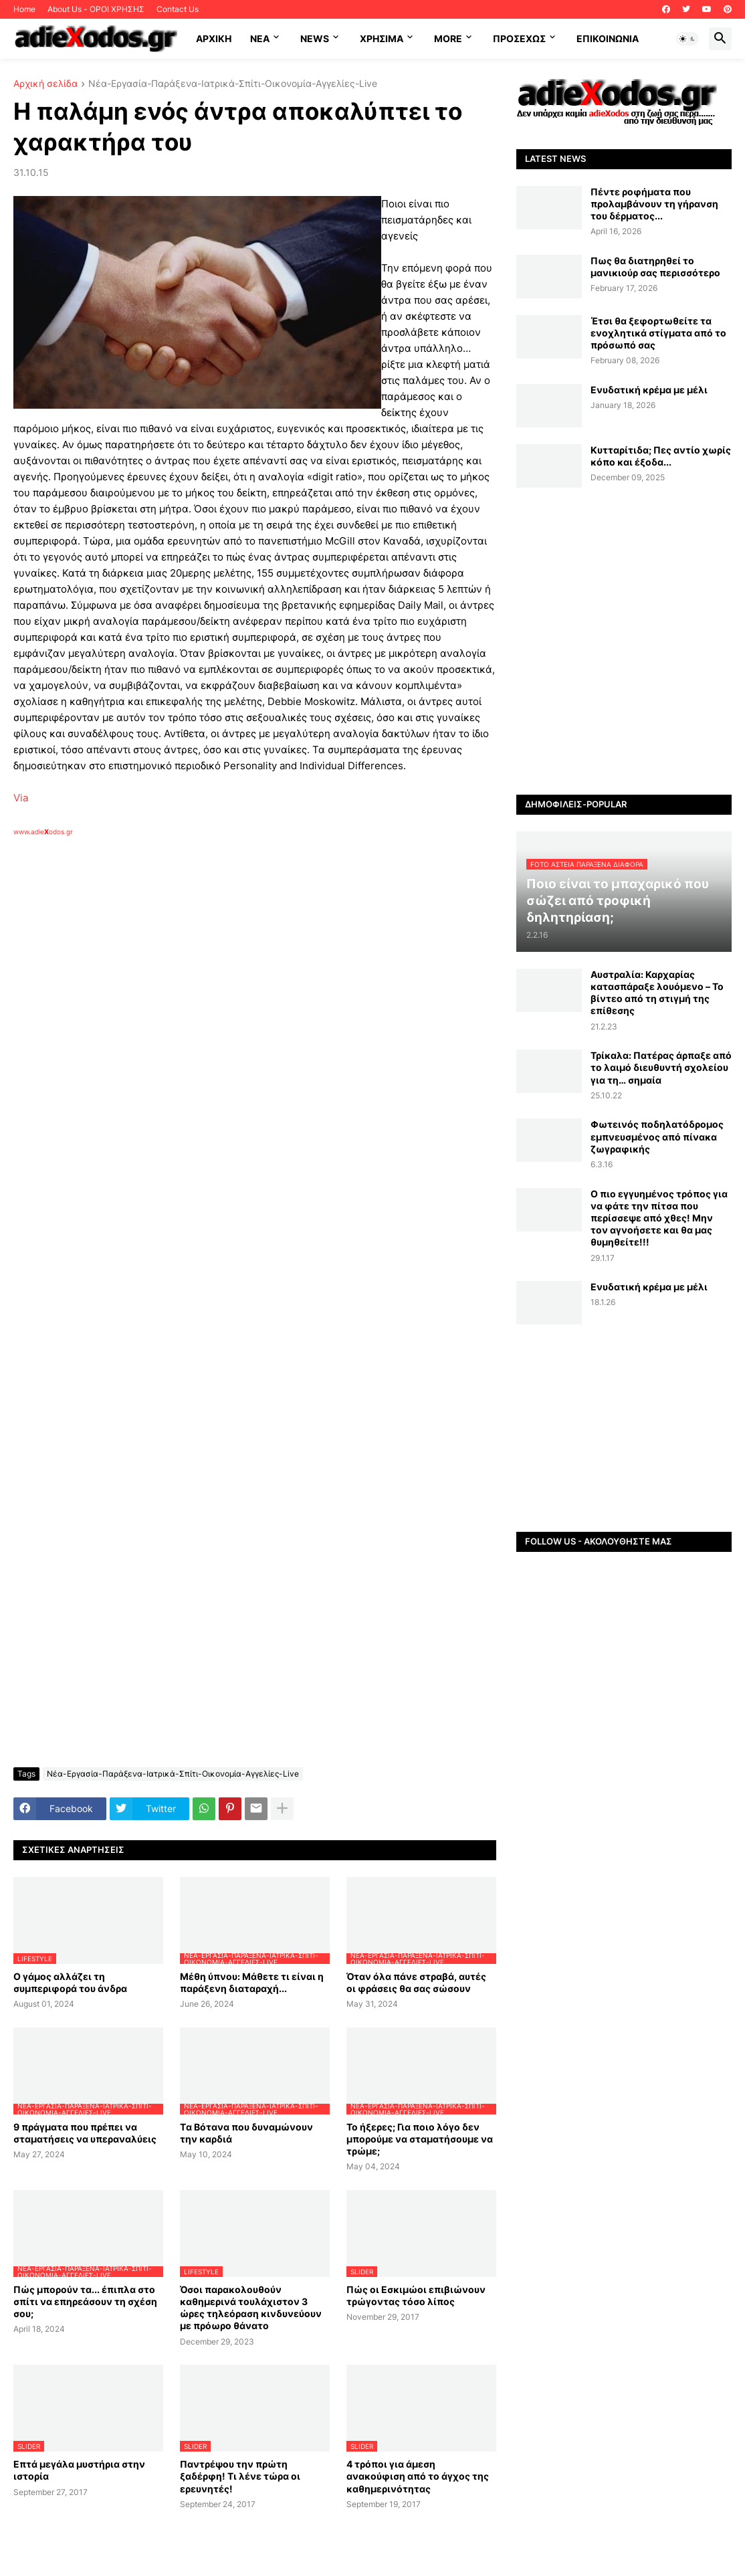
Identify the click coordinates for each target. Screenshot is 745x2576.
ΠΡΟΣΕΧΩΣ (519, 38)
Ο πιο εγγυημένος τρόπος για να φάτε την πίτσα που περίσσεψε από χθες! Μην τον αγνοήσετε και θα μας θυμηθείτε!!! (659, 1218)
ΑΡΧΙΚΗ (213, 38)
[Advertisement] (227, 990)
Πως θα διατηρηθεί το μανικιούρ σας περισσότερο (655, 266)
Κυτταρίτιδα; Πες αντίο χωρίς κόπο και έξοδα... (661, 456)
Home (24, 9)
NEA (260, 38)
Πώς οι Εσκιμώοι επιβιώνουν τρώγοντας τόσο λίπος (416, 2295)
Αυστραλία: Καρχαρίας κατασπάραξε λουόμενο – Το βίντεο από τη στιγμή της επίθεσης (657, 993)
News (314, 38)
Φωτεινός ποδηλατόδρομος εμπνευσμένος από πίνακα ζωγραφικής (657, 1136)
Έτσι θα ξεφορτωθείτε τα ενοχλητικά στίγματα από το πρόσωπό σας (658, 333)
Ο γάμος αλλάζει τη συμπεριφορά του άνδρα (70, 1982)
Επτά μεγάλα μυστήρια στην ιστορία (79, 2470)
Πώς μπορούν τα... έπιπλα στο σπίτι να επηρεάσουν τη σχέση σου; (85, 2301)
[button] (687, 38)
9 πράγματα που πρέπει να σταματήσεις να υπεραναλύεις (84, 2133)
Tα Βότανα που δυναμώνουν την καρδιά (246, 2133)
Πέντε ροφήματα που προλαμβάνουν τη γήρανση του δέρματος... (654, 203)
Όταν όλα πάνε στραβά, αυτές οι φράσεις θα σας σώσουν (416, 1982)
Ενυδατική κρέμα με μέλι (649, 389)
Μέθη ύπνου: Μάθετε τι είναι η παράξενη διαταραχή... (252, 1982)
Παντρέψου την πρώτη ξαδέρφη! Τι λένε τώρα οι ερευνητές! (240, 2476)
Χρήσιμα (381, 38)
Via (20, 797)
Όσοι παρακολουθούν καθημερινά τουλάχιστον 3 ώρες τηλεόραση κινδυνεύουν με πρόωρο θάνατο (251, 2308)
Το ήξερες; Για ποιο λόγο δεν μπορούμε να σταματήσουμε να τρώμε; (419, 2139)
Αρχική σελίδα (45, 84)
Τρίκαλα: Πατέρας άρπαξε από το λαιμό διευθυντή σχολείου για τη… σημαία (661, 1067)
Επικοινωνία (607, 38)
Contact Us (177, 9)
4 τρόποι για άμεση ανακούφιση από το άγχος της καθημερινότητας (417, 2476)
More (448, 38)
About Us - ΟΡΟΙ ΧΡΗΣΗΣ (95, 9)
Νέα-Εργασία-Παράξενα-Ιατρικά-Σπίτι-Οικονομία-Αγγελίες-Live (232, 84)
